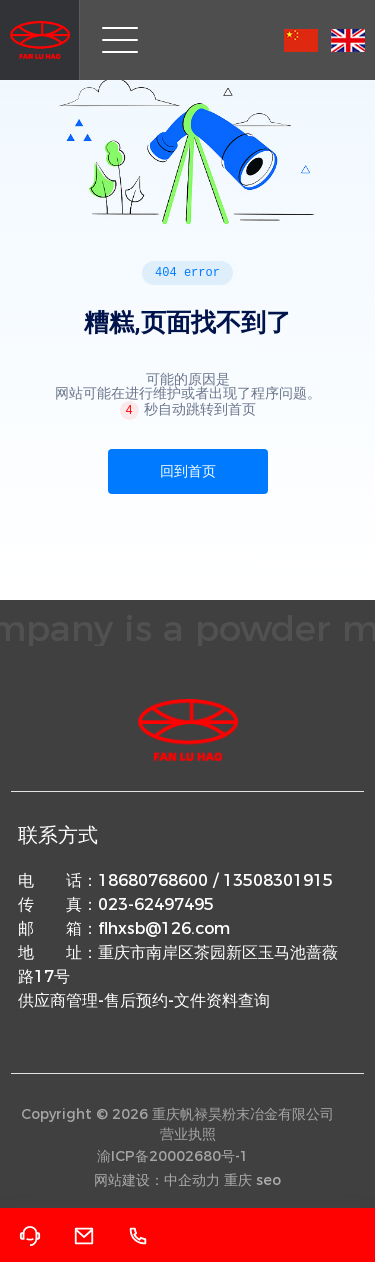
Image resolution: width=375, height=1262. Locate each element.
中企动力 (192, 1180)
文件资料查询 (222, 1000)
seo (268, 1180)
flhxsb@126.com (164, 928)
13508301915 (278, 880)
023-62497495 (156, 904)
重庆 (238, 1180)
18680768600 (153, 880)
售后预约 (136, 1000)
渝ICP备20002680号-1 (173, 1156)
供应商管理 (58, 1000)
